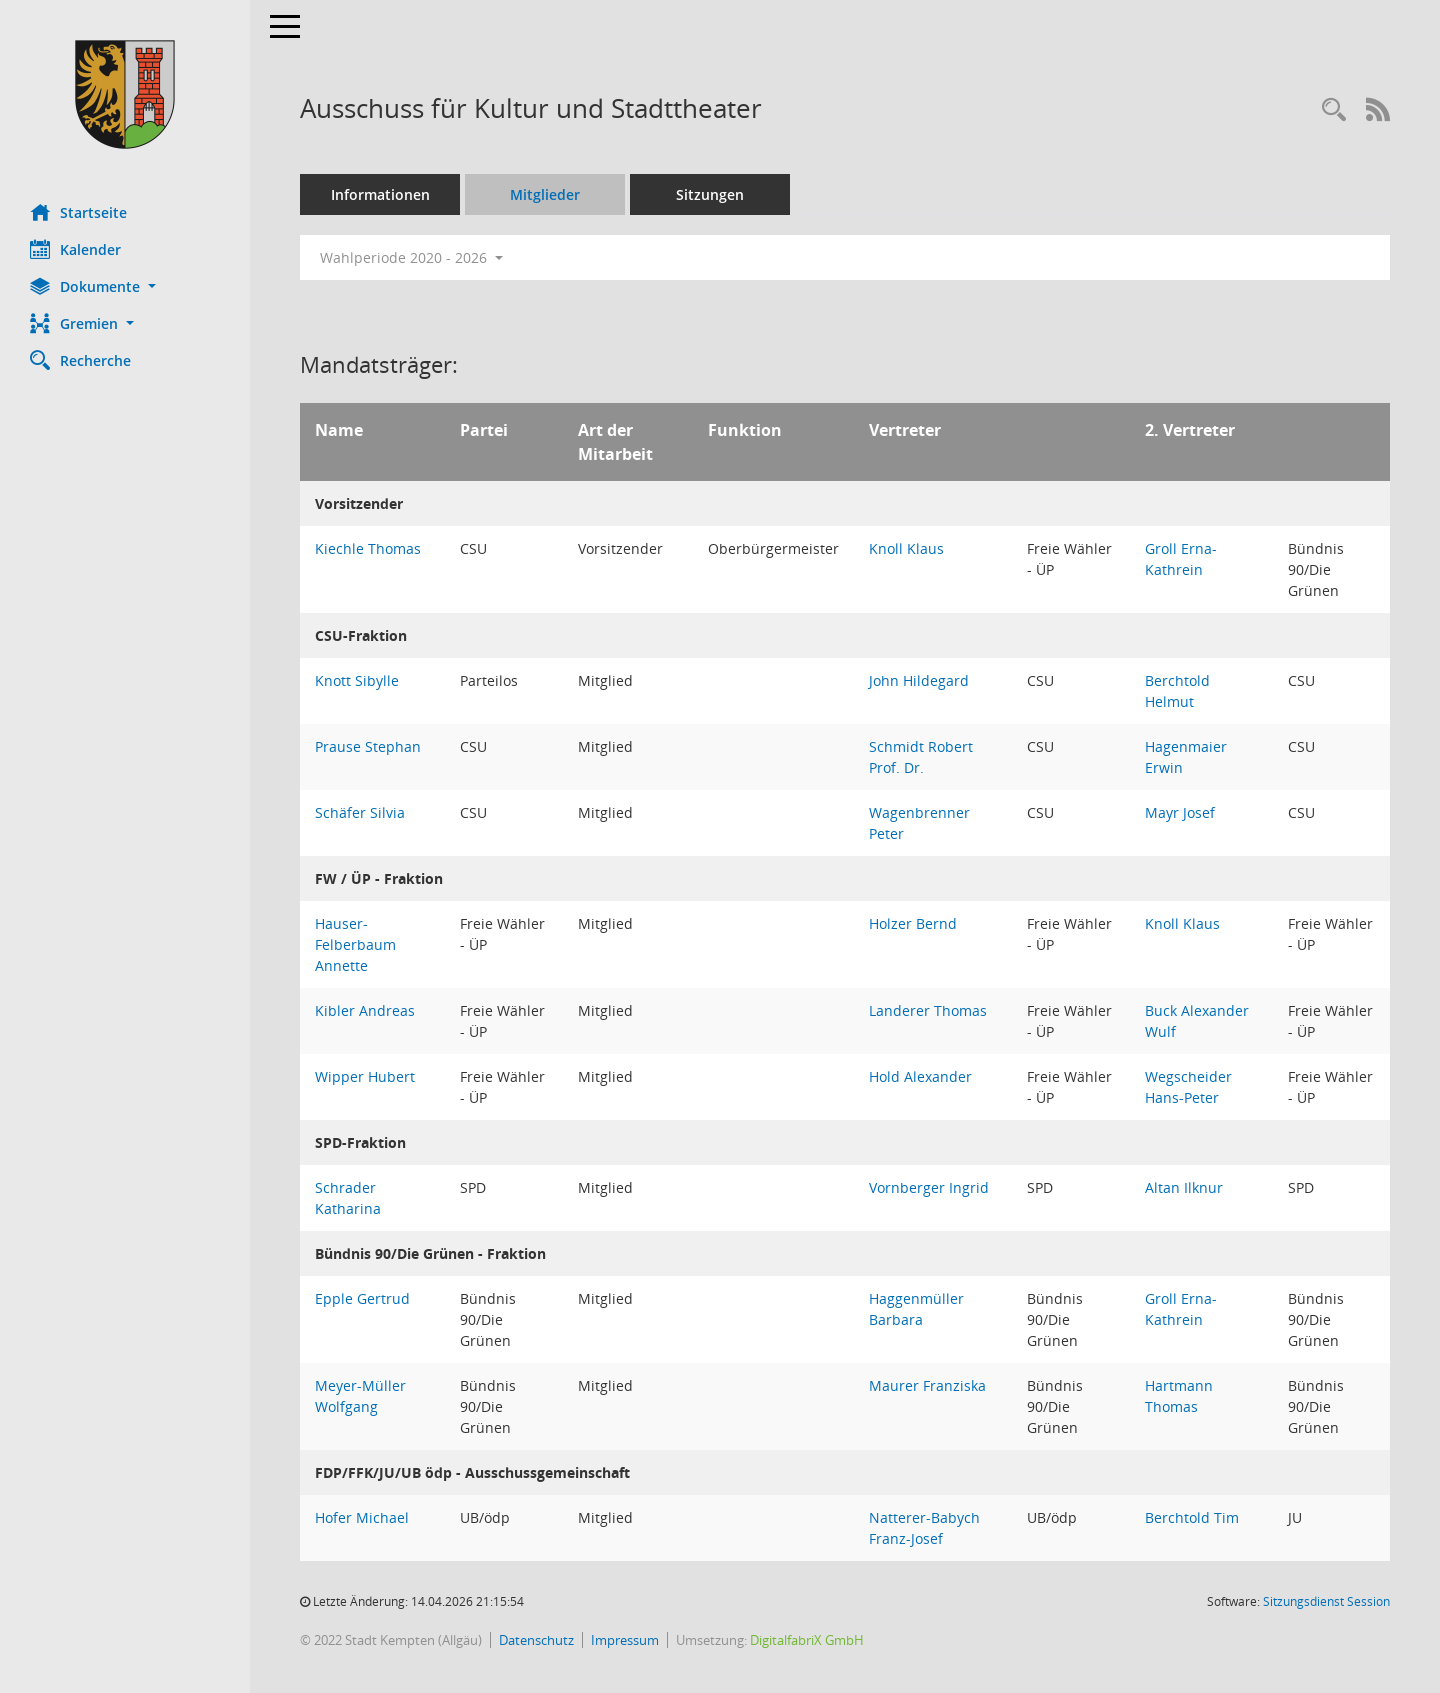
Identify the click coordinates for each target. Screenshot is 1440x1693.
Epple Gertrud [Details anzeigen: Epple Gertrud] (362, 1298)
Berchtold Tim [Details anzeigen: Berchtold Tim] (1192, 1517)
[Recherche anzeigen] (1334, 110)
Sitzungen (710, 194)
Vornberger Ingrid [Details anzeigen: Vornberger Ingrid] (929, 1187)
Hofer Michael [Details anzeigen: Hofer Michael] (362, 1517)
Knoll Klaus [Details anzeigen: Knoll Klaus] (906, 548)
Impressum (625, 1640)
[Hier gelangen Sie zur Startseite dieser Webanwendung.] (125, 94)
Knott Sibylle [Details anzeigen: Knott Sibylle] (357, 680)
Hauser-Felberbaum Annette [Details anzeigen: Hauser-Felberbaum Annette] (355, 944)
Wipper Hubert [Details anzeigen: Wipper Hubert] (365, 1076)
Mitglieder (545, 194)
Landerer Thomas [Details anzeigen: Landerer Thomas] (928, 1010)
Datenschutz (536, 1640)
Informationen (380, 194)
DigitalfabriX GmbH (807, 1640)
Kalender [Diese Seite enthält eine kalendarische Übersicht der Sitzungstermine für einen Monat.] (75, 249)
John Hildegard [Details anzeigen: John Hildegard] (919, 680)
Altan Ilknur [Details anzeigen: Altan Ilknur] (1184, 1187)
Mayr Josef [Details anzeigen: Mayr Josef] (1180, 812)
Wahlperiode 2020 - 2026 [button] (411, 257)
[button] (125, 286)
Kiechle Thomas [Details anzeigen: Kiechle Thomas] (368, 548)
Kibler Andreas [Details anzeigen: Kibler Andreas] (365, 1010)
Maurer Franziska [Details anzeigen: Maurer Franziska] (927, 1385)
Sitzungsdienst (1326, 1601)
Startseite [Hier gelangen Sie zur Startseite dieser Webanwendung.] (78, 212)
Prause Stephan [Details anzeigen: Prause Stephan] (368, 746)
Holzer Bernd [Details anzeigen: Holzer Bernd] (913, 923)
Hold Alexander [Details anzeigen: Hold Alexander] (920, 1076)
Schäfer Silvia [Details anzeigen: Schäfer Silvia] (360, 812)
